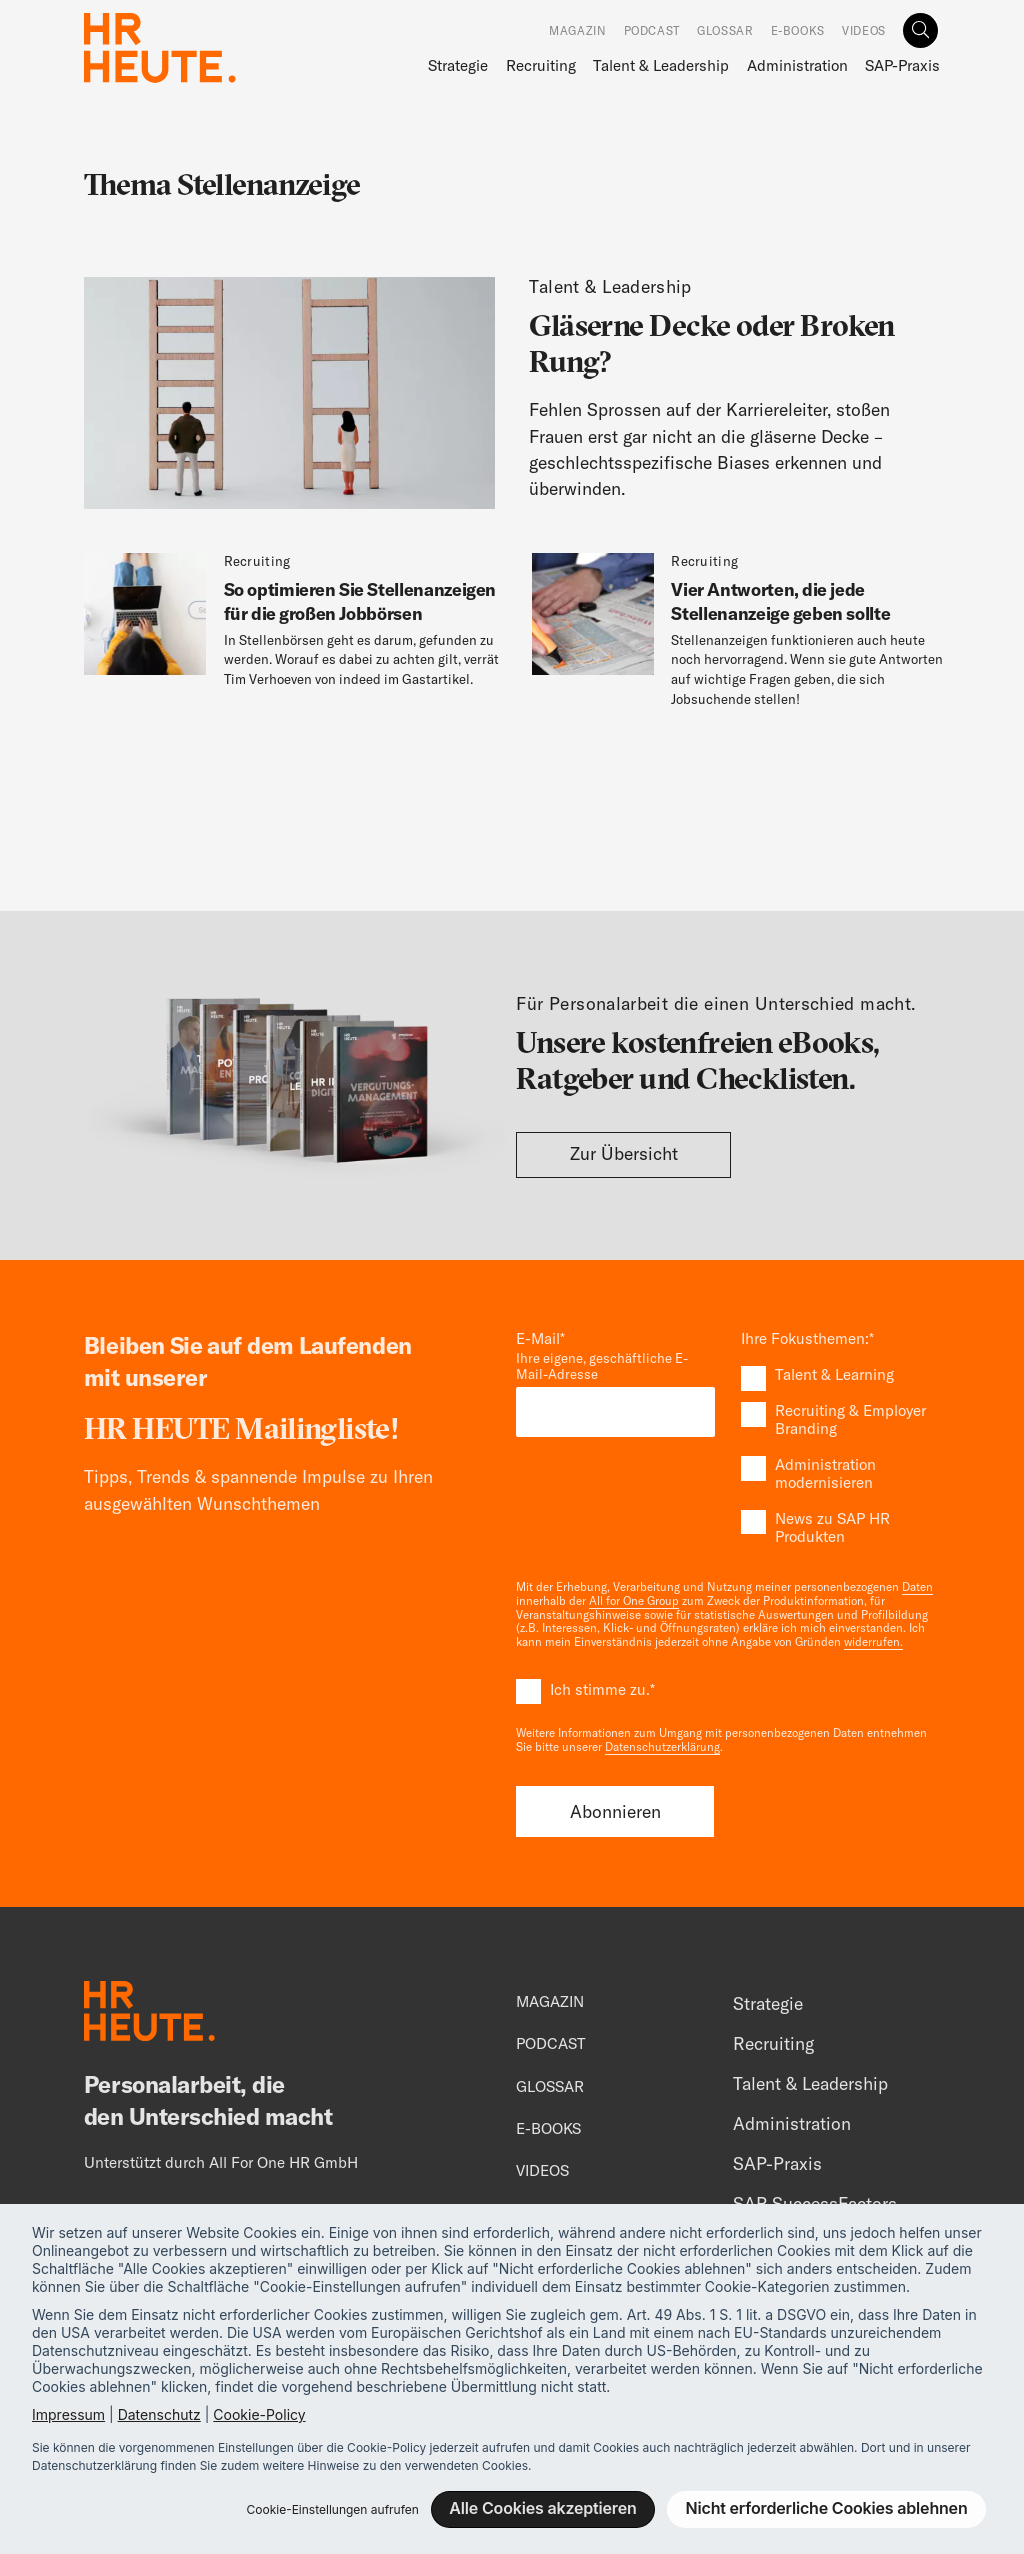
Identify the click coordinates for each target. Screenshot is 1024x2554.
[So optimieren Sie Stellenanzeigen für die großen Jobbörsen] (295, 628)
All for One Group (634, 1601)
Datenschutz (159, 2414)
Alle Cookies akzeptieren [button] (542, 2508)
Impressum (68, 2414)
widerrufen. (873, 1642)
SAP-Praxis (902, 65)
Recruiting (541, 65)
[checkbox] (840, 1456)
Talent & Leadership (661, 65)
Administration (797, 65)
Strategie (458, 65)
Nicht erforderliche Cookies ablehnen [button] (827, 2508)
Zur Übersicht (624, 1154)
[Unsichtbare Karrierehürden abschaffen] (512, 393)
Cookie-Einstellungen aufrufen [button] (332, 2509)
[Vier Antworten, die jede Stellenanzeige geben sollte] (743, 638)
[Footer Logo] (149, 2014)
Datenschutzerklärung (662, 1747)
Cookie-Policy (259, 2414)
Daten (917, 1587)
